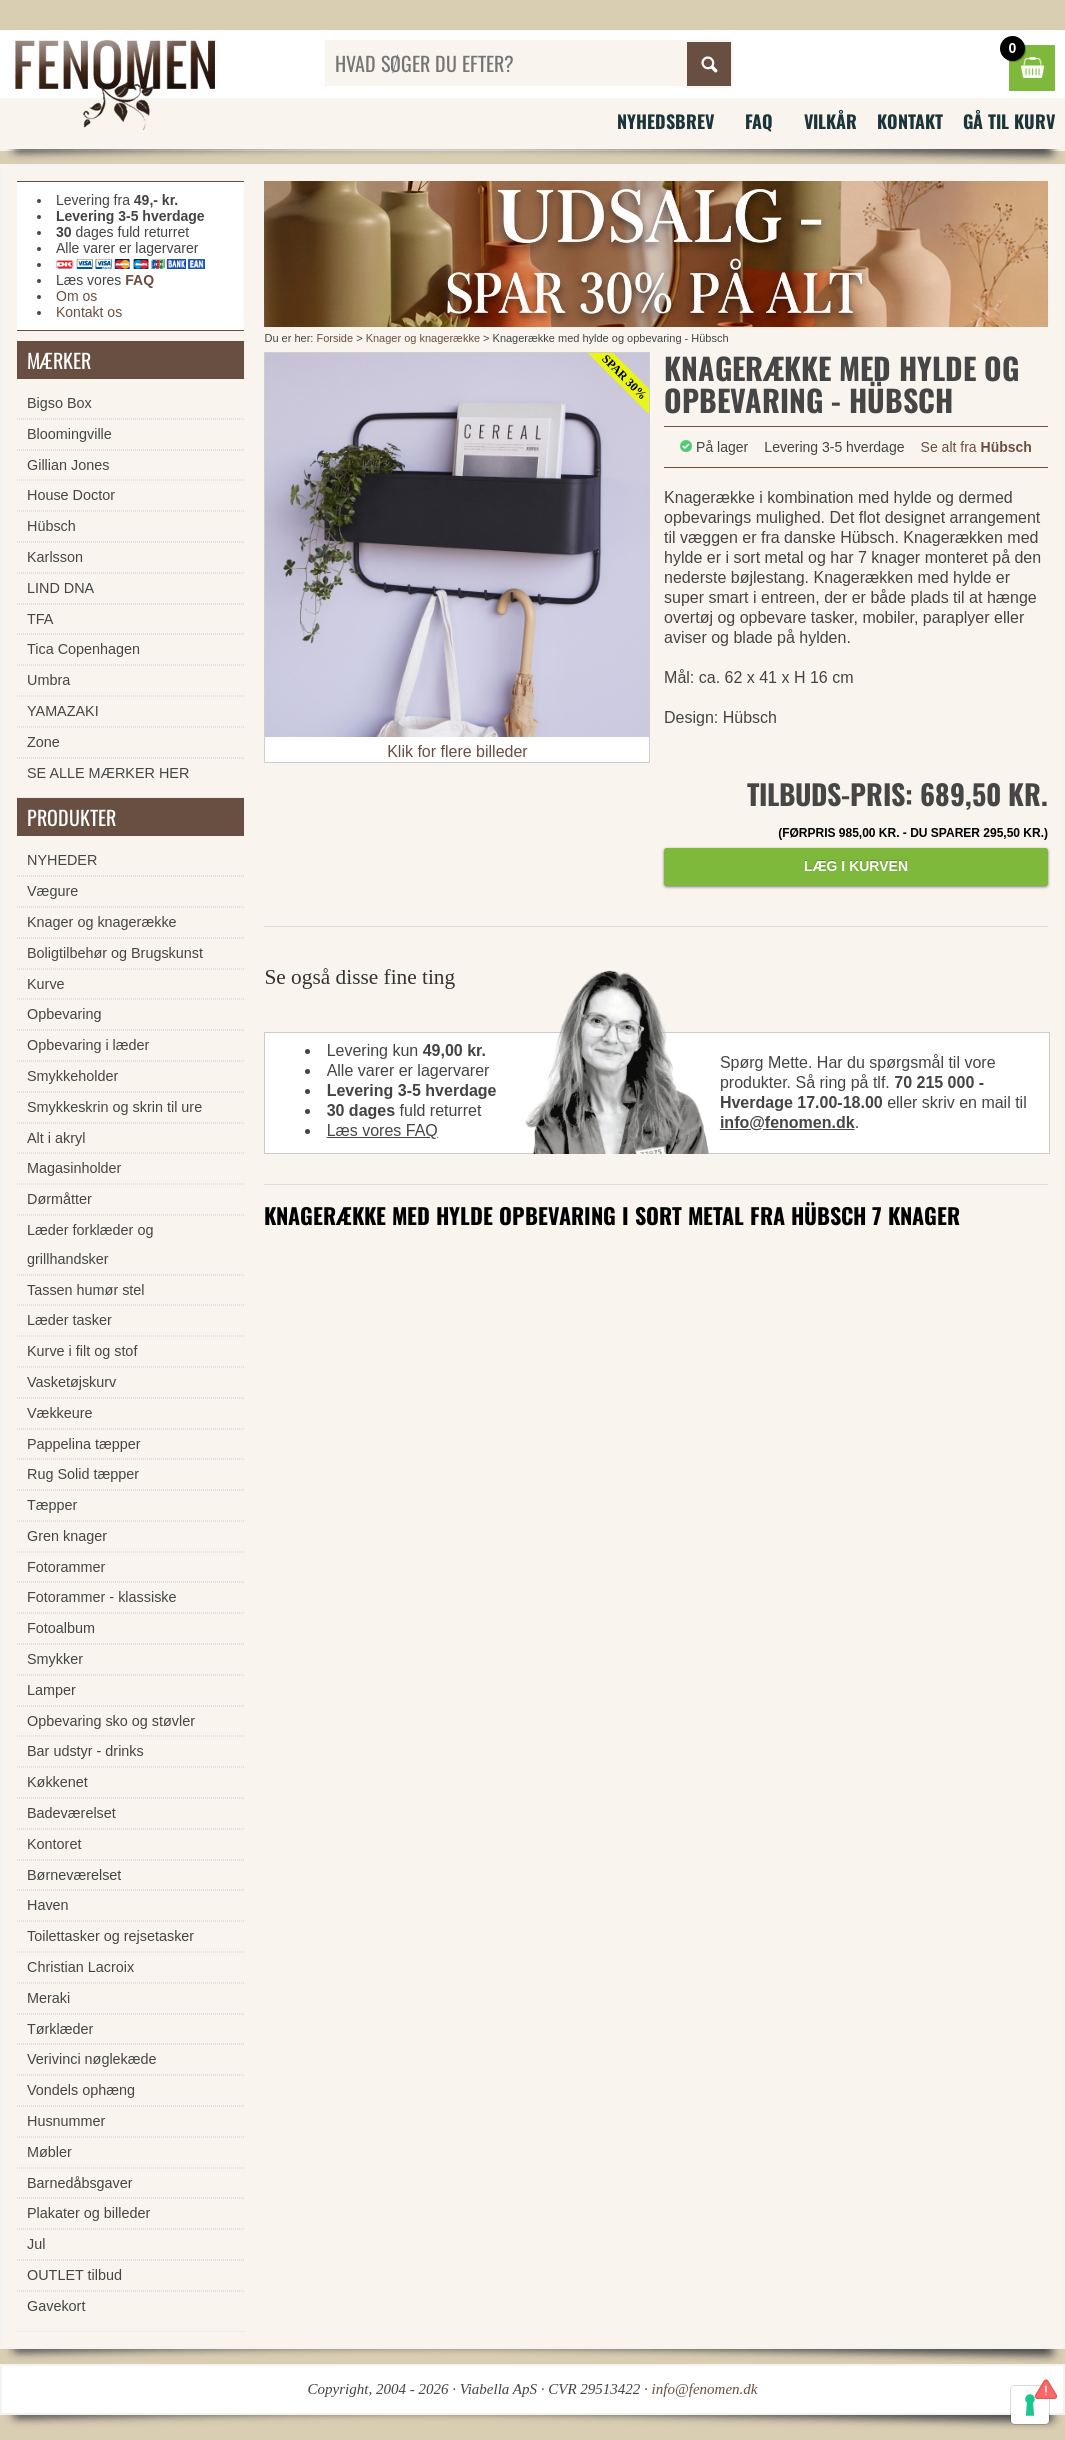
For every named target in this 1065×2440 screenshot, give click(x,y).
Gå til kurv (1009, 121)
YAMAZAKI (63, 711)
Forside (334, 338)
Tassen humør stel (86, 1290)
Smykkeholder (72, 1076)
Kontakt (910, 121)
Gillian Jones (68, 465)
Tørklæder (60, 2029)
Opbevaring (64, 1014)
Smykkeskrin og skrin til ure (114, 1107)
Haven (48, 1905)
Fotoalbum (61, 1628)
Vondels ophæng (81, 2090)
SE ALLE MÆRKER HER (108, 773)
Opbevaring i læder (88, 1045)
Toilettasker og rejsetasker (110, 1936)
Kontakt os (89, 312)
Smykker (55, 1659)
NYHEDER (62, 860)
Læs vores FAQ (382, 1130)
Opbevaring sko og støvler (111, 1721)
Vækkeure (60, 1413)
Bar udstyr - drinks (85, 1751)
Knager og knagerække (423, 338)
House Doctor (71, 495)
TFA (40, 619)
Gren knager (67, 1536)
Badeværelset (71, 1813)
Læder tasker (69, 1320)
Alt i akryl (56, 1138)
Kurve (46, 984)
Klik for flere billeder (457, 751)
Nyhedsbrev (665, 121)
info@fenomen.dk (787, 1122)
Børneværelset (74, 1875)
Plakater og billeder (88, 2213)
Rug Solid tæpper (83, 1474)
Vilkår (830, 121)
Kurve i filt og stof (82, 1351)
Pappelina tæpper (84, 1444)
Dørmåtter (59, 1199)
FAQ (759, 121)
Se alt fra (976, 447)
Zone (43, 742)
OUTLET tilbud (74, 2275)
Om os (76, 296)
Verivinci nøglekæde (92, 2059)
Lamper (51, 1690)
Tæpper (52, 1505)
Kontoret (54, 1844)
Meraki (48, 1998)
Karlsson (55, 557)
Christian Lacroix (80, 1967)
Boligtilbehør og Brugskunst (115, 953)
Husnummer (66, 2121)
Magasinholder (74, 1168)
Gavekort (56, 2306)
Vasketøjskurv (71, 1382)
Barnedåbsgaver (80, 2183)
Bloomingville (69, 434)
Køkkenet (57, 1782)
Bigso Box (59, 403)
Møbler (49, 2152)
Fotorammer (66, 1567)
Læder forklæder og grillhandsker (90, 1244)
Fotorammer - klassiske (102, 1597)
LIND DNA (60, 588)
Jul (36, 2244)
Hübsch (51, 526)
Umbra (48, 680)
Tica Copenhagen (83, 649)
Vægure (52, 891)
